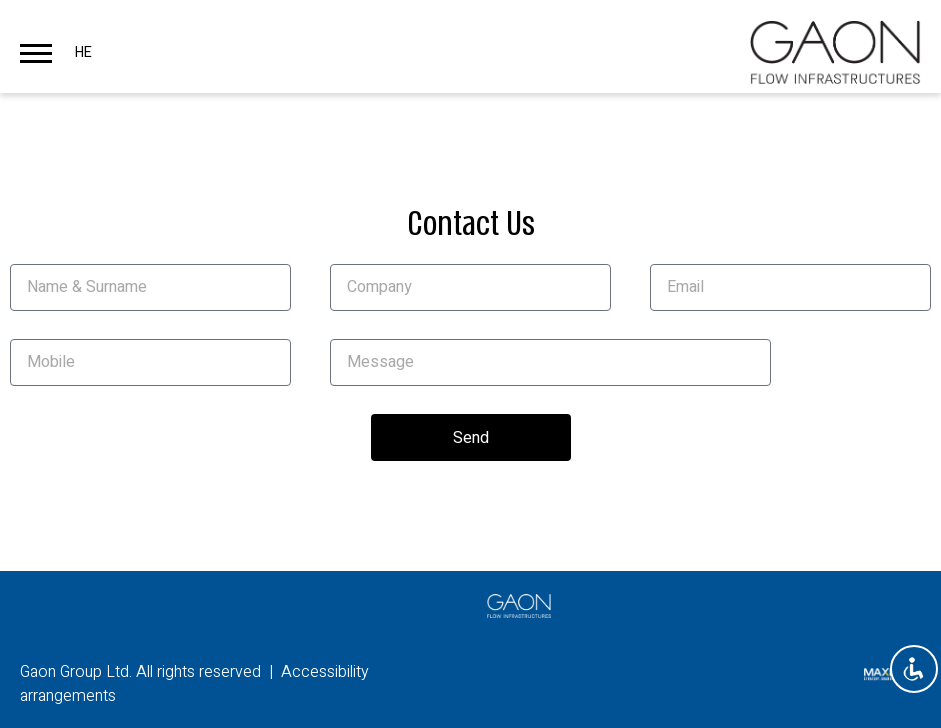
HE (83, 52)
